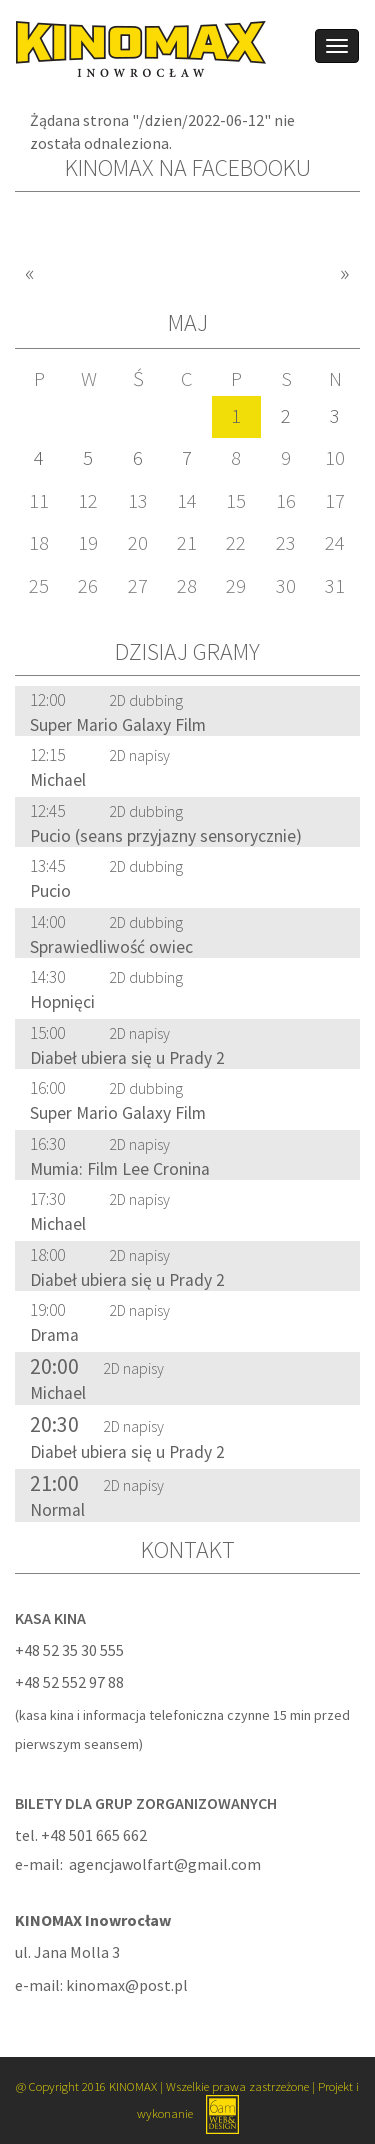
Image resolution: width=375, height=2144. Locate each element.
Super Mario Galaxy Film (118, 725)
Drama (54, 1335)
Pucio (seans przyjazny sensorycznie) (166, 836)
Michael (58, 780)
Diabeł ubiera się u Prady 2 (127, 1058)
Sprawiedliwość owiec (111, 947)
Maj (188, 322)
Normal (57, 1510)
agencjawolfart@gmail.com (165, 1864)
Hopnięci (62, 1002)
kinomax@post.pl (127, 1985)
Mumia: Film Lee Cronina (120, 1169)
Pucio (50, 891)
